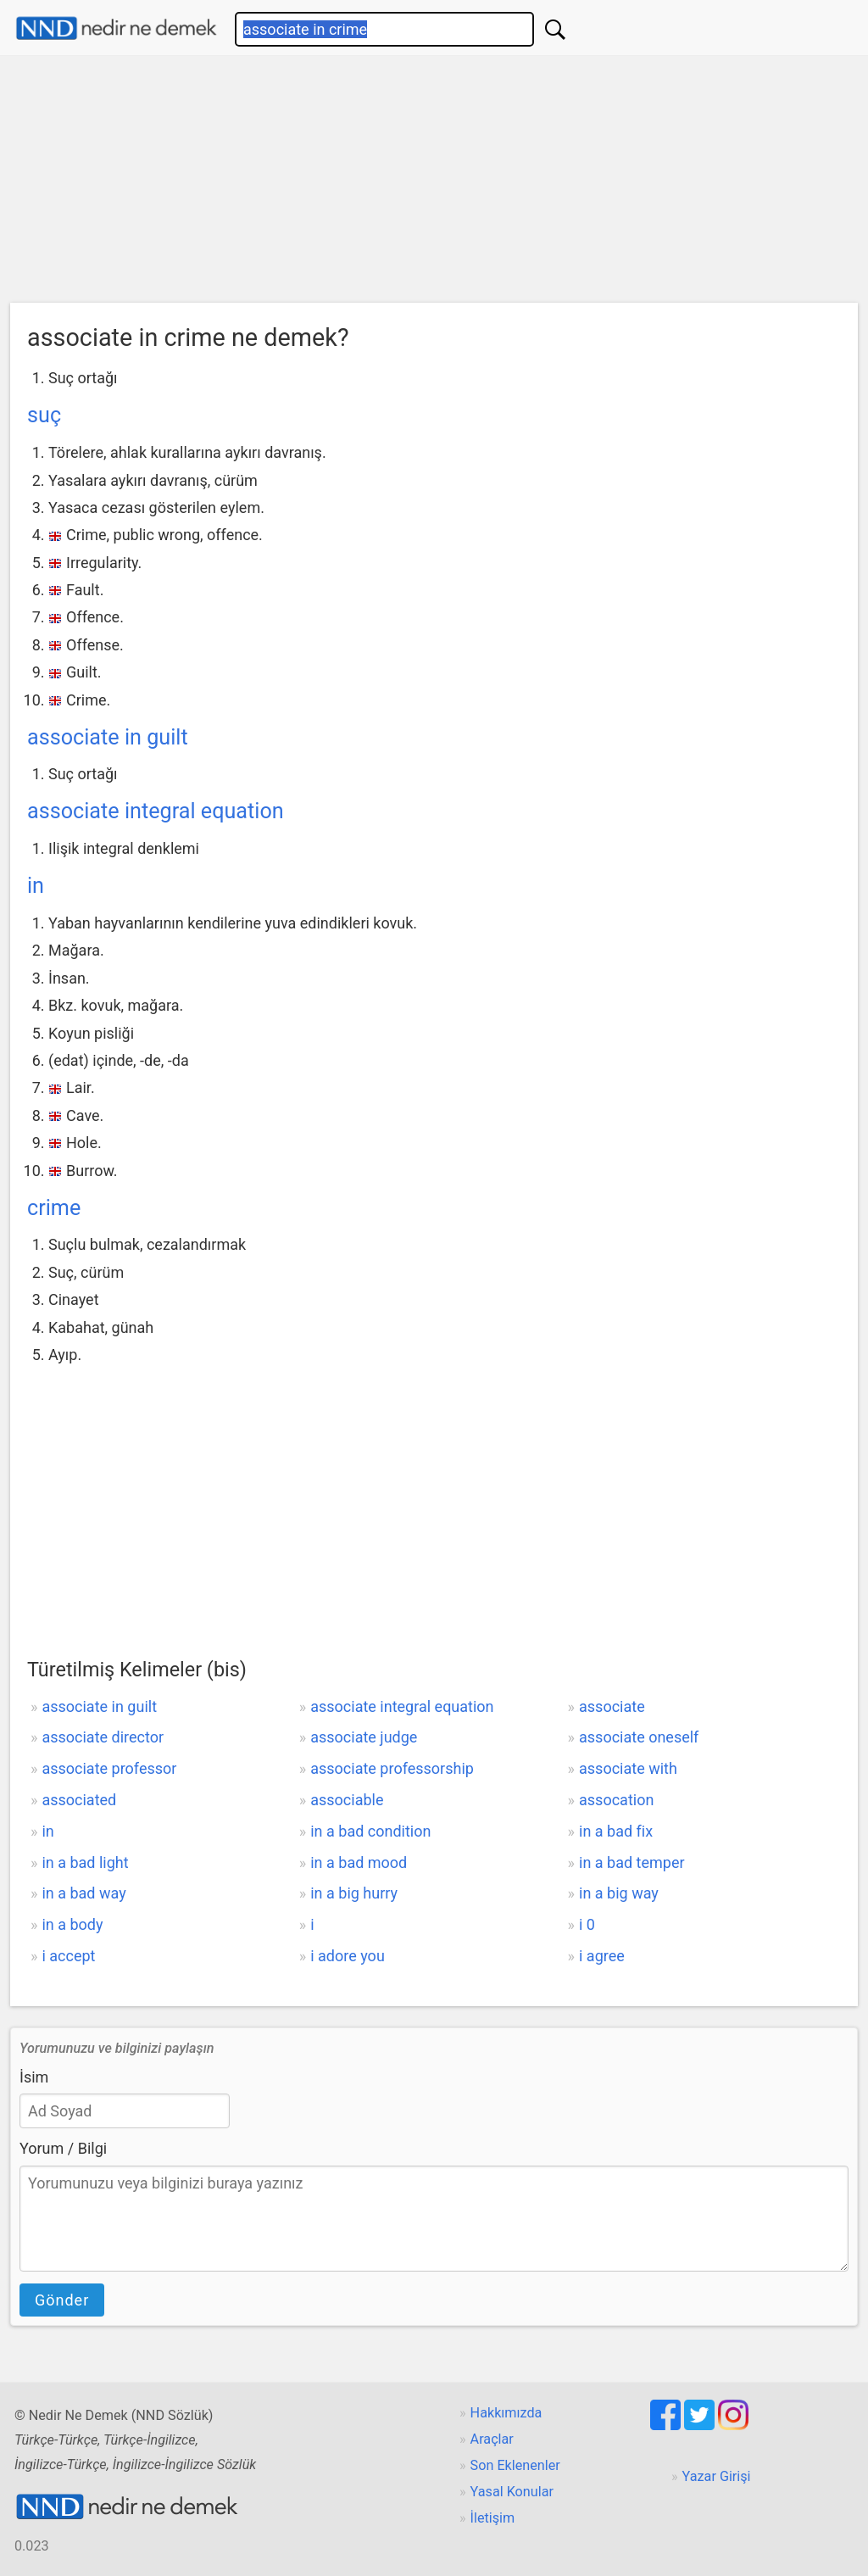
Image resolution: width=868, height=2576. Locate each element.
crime (54, 1208)
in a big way (619, 1893)
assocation (616, 1800)
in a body (72, 1924)
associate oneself (638, 1737)
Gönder (62, 2300)
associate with (628, 1768)
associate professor (109, 1768)
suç (44, 415)
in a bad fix (616, 1831)
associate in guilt (107, 737)
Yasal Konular (512, 2492)
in (35, 885)
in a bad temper (632, 1862)
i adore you (347, 1956)
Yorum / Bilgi (63, 2148)
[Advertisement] (434, 183)
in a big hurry (354, 1893)
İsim (33, 2077)
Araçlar (492, 2439)
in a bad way (83, 1893)
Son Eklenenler (515, 2465)
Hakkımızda (506, 2413)
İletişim (492, 2518)
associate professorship (392, 1768)
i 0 (587, 1924)
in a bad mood (358, 1862)
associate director (103, 1737)
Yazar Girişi (716, 2476)
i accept (68, 1956)
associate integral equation (155, 811)
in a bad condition (370, 1831)
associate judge (363, 1737)
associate (612, 1706)
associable (346, 1800)
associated (79, 1800)
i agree (602, 1956)
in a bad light (85, 1862)
